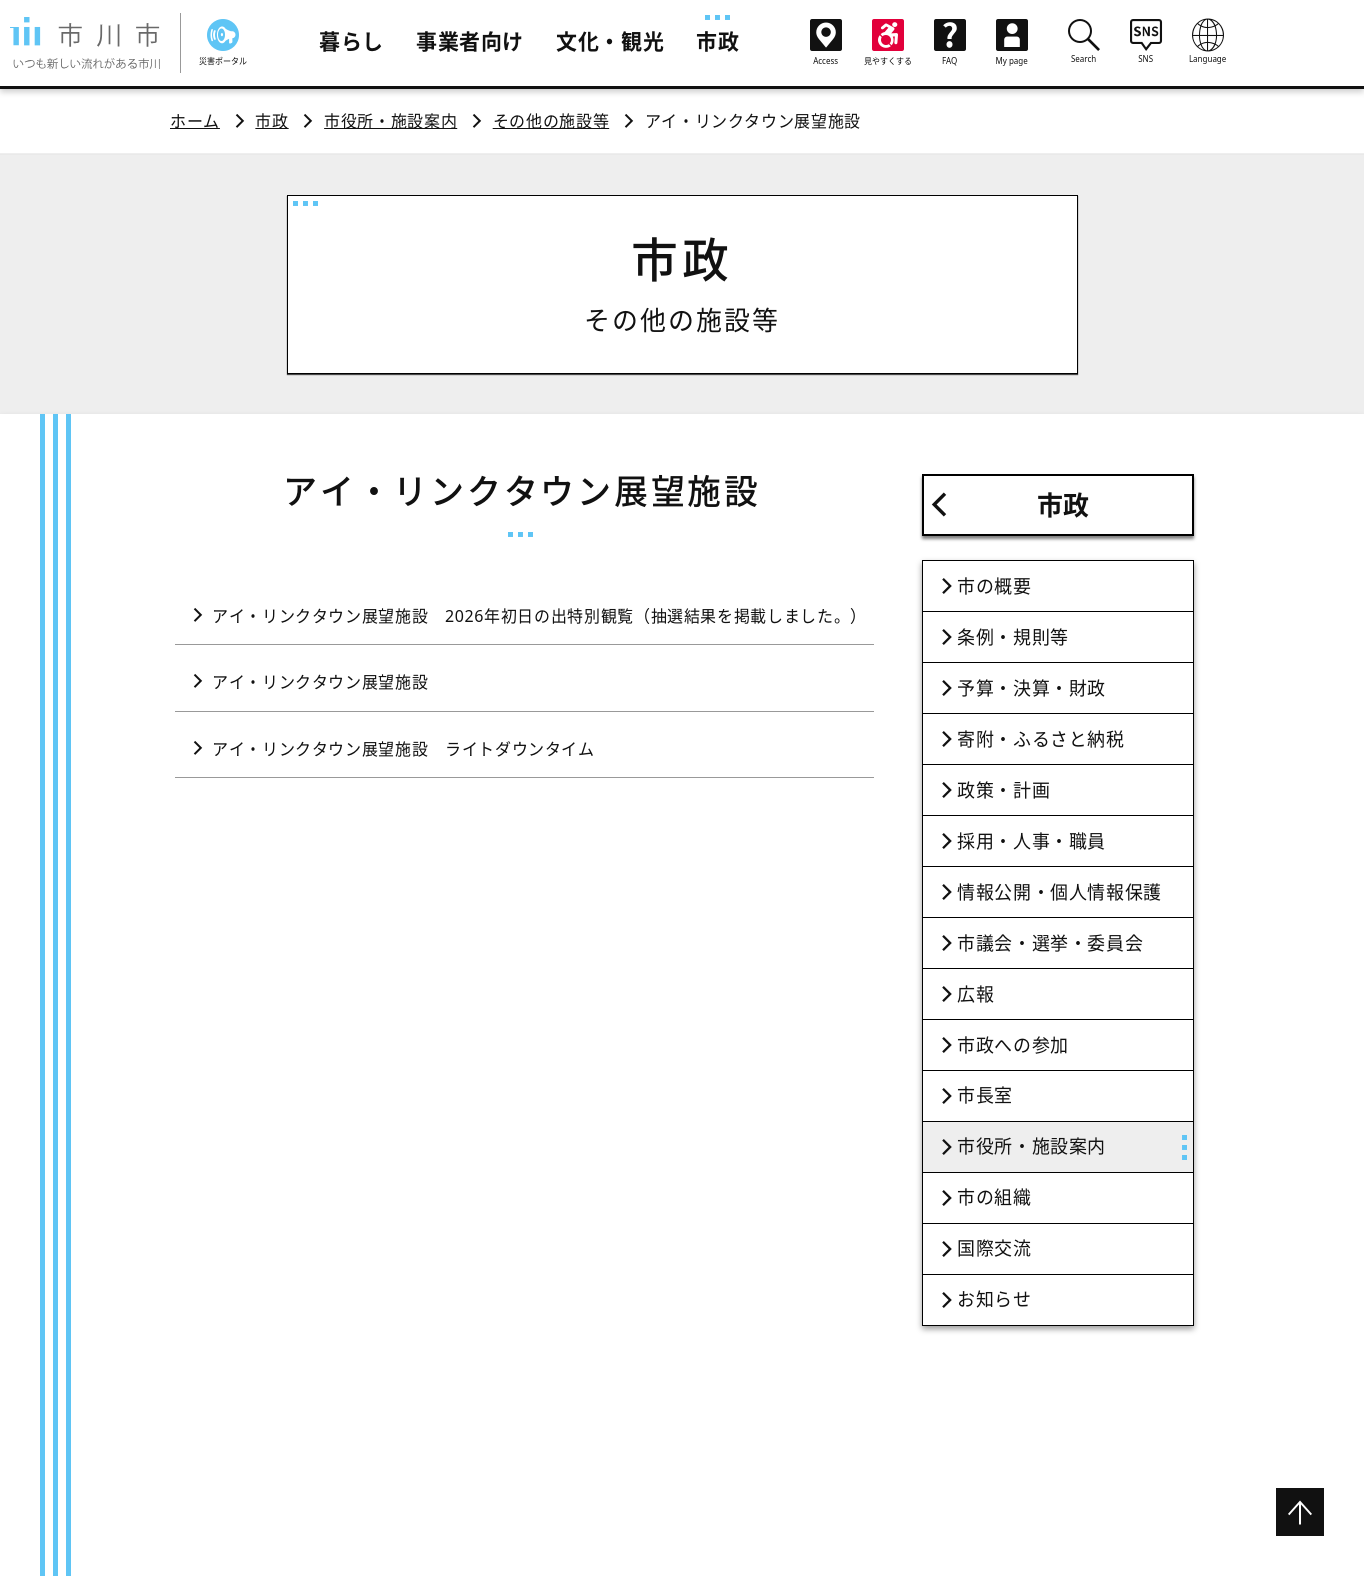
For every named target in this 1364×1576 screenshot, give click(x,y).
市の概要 (994, 586)
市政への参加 (1013, 1045)
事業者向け (470, 41)
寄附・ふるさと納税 (1041, 739)
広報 (975, 994)
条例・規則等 (1013, 637)
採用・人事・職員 (1031, 841)
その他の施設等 (551, 121)
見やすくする (888, 42)
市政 (717, 41)
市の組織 (994, 1197)
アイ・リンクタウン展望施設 (320, 682)
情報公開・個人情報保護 (1059, 892)
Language (1208, 41)
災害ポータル (223, 42)
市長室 (985, 1095)
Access (826, 42)
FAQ (950, 42)
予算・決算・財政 (1031, 688)
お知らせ (994, 1299)
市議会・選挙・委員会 (1050, 943)
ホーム (195, 121)
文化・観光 (610, 41)
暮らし (351, 41)
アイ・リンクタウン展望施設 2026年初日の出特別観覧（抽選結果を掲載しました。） (539, 616)
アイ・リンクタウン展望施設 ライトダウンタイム (403, 749)
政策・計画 (1003, 790)
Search (1084, 41)
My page (1012, 42)
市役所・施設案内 (390, 121)
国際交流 (994, 1248)
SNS (1146, 41)
